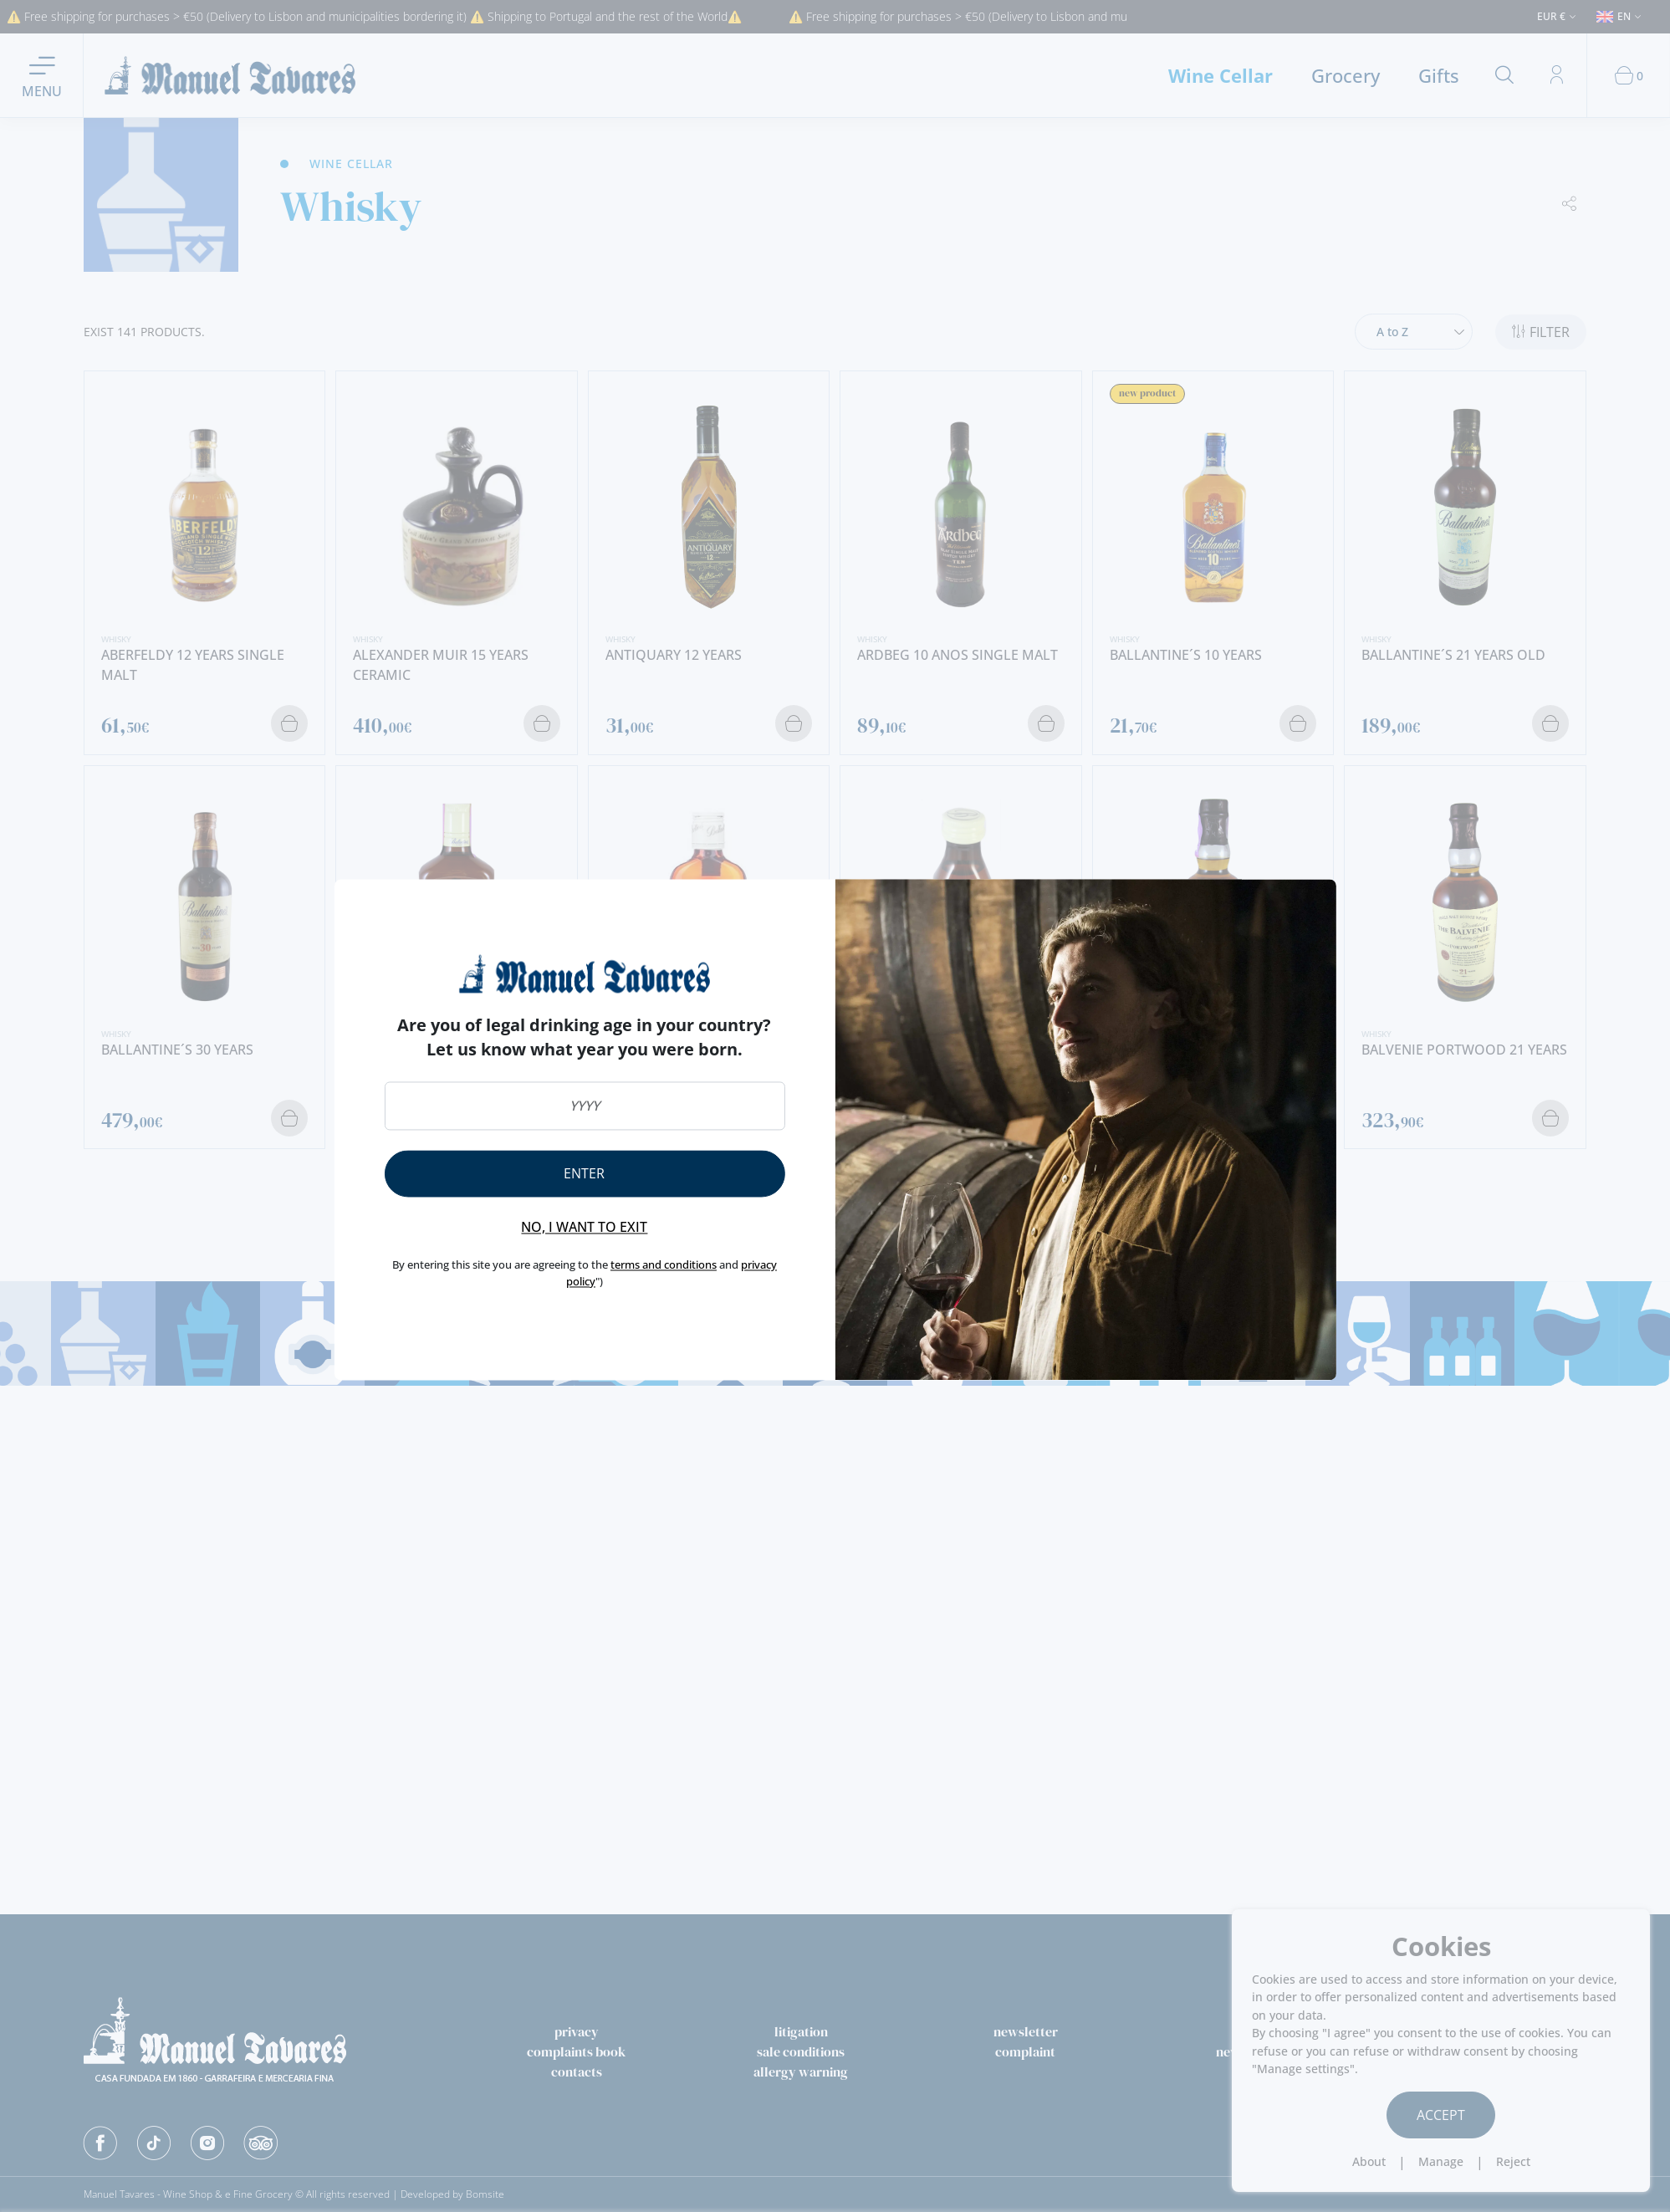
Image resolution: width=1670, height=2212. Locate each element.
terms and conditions (663, 1265)
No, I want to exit (584, 1227)
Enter (584, 1174)
